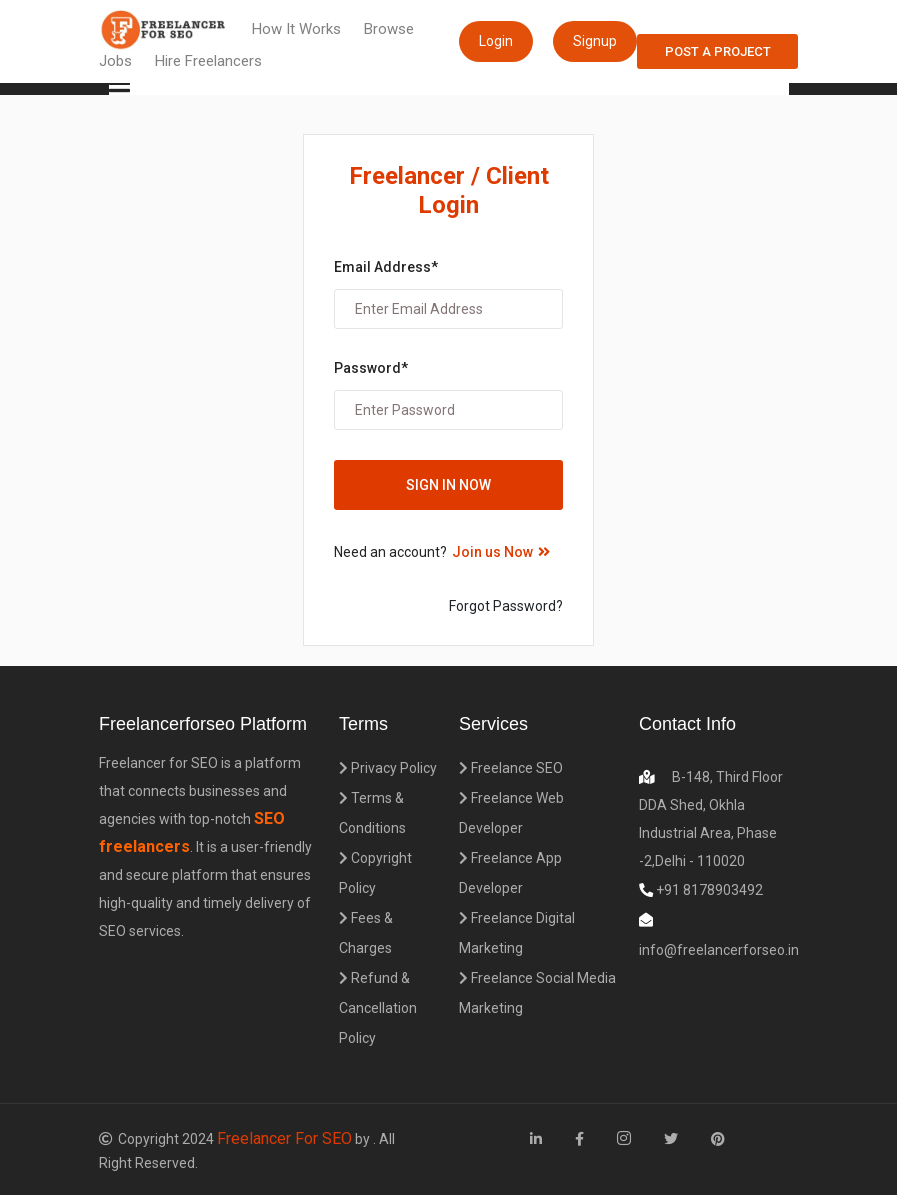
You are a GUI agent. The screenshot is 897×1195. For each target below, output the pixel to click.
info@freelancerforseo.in (719, 950)
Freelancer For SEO (284, 1138)
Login (496, 41)
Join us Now (501, 552)
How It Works (296, 29)
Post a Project (718, 51)
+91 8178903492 (708, 890)
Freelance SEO (511, 768)
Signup (595, 41)
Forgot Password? (506, 606)
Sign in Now (448, 485)
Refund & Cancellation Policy (378, 1008)
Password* (371, 368)
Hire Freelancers (208, 61)
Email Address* (386, 267)
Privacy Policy (388, 768)
